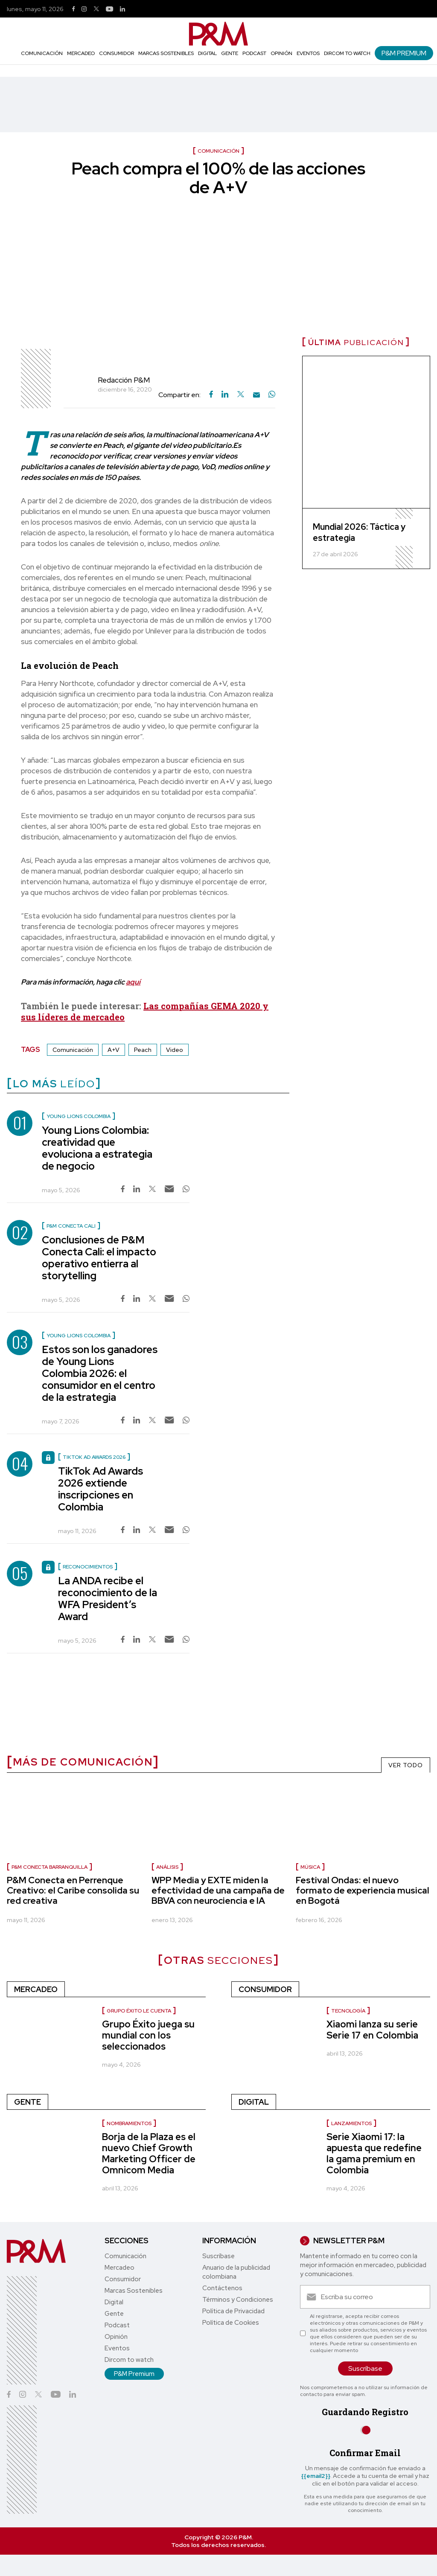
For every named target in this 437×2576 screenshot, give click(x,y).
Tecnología (348, 2010)
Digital (207, 53)
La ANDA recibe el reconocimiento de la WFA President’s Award (107, 1598)
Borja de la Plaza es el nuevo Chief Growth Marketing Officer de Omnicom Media (148, 2153)
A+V (113, 1050)
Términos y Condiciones (237, 2299)
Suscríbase (218, 2256)
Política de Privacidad (233, 2311)
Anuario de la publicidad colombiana (236, 2272)
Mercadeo (81, 53)
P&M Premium (404, 53)
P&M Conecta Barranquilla (49, 1867)
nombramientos (129, 2123)
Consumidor (116, 53)
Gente (229, 53)
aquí (133, 982)
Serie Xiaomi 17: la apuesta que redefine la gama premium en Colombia (374, 2153)
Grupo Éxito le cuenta (139, 2010)
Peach (142, 1050)
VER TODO (405, 1765)
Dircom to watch (347, 53)
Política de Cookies (230, 2322)
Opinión (281, 53)
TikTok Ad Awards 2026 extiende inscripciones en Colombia (100, 1488)
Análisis (167, 1867)
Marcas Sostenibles (166, 53)
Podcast (254, 53)
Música (310, 1867)
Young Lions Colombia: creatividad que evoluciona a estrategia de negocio (97, 1148)
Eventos (308, 53)
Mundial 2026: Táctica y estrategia (359, 532)
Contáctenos (222, 2288)
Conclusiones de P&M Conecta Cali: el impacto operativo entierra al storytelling (99, 1257)
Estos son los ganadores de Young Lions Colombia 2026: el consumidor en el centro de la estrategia (99, 1373)
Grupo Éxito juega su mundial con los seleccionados (148, 2035)
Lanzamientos (351, 2123)
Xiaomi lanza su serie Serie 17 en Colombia (372, 2030)
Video (174, 1050)
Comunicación (42, 53)
